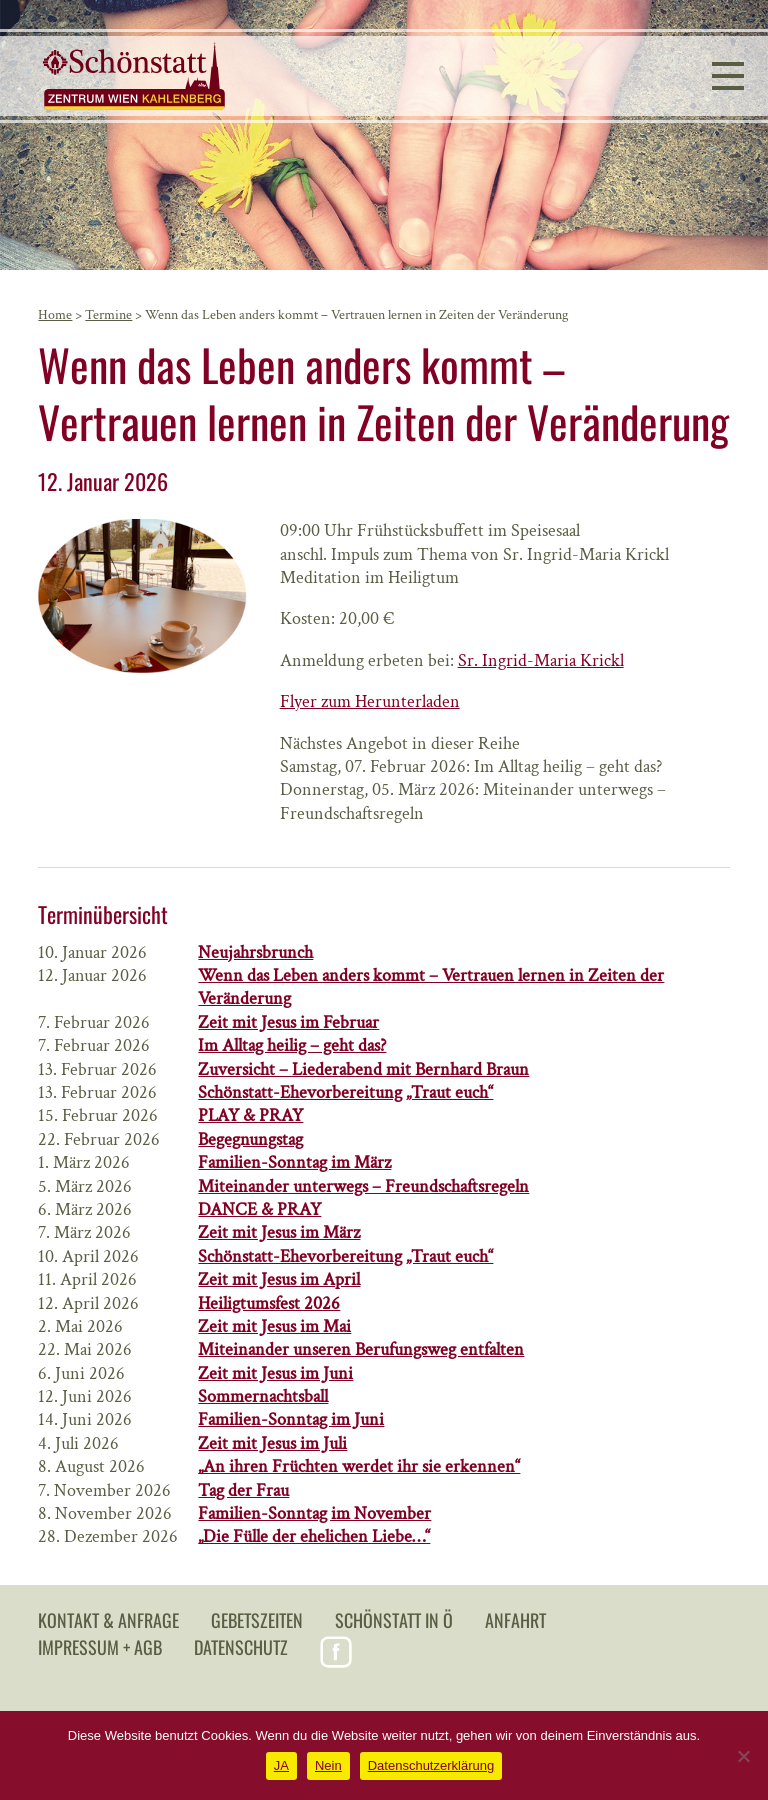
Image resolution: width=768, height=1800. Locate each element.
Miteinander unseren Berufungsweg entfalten (361, 1349)
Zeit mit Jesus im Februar (288, 1022)
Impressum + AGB (100, 1647)
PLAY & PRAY (250, 1115)
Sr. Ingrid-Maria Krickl (541, 660)
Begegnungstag (250, 1139)
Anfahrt (515, 1620)
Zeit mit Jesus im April (279, 1279)
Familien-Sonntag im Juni (291, 1419)
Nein (328, 1765)
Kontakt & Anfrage (108, 1620)
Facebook (336, 1652)
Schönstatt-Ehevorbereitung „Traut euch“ (345, 1092)
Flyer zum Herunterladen (370, 701)
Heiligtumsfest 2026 (269, 1303)
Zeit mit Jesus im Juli (272, 1443)
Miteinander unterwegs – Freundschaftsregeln (363, 1186)
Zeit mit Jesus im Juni (275, 1373)
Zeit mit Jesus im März (279, 1232)
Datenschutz (241, 1647)
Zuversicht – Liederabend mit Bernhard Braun (363, 1069)
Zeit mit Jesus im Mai (274, 1326)
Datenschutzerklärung (431, 1765)
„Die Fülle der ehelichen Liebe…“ (314, 1536)
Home (55, 315)
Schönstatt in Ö (394, 1620)
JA (281, 1765)
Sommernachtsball (263, 1396)
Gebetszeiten (257, 1620)
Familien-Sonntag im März (294, 1162)
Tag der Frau (243, 1490)
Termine (108, 315)
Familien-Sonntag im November (314, 1513)
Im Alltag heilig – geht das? (292, 1045)
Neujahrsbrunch (255, 952)
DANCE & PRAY (259, 1209)
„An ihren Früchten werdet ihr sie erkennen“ (359, 1466)
